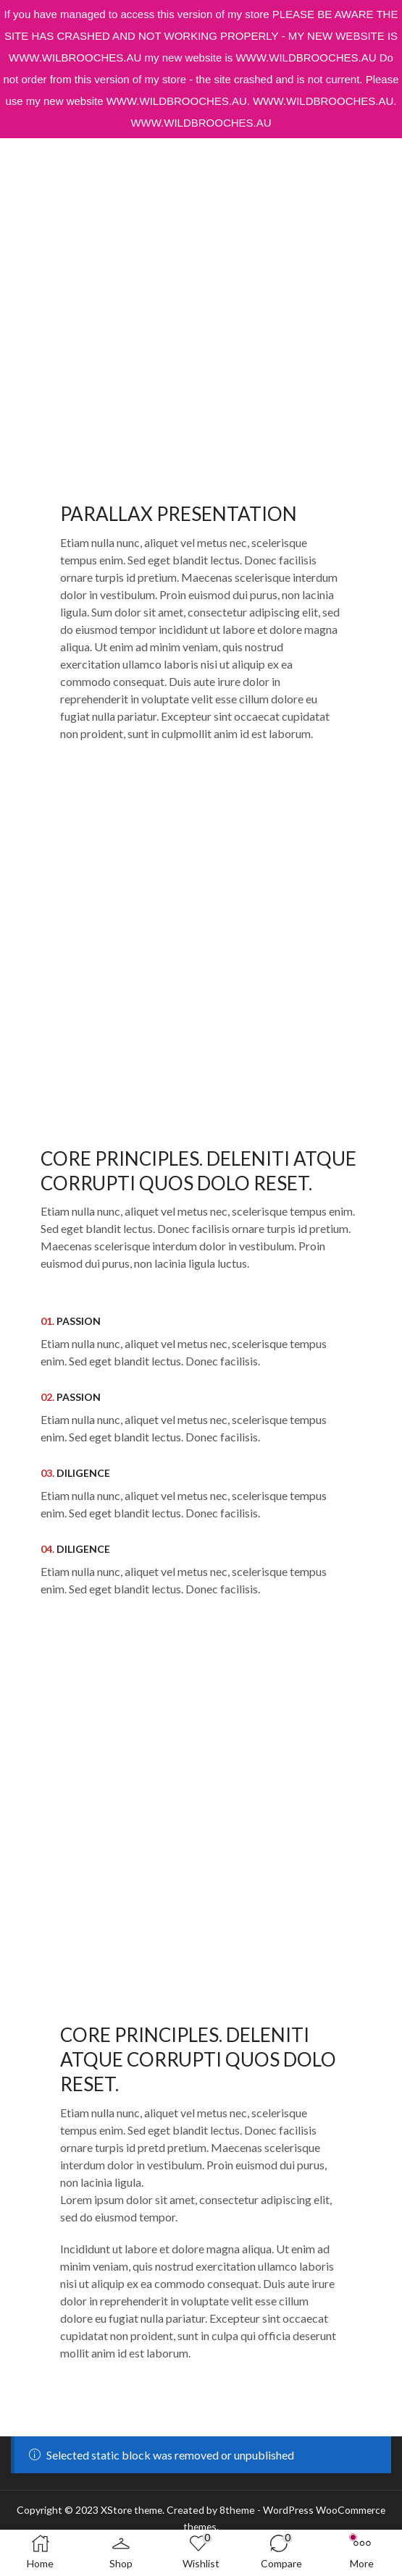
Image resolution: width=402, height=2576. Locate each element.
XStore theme (130, 2510)
